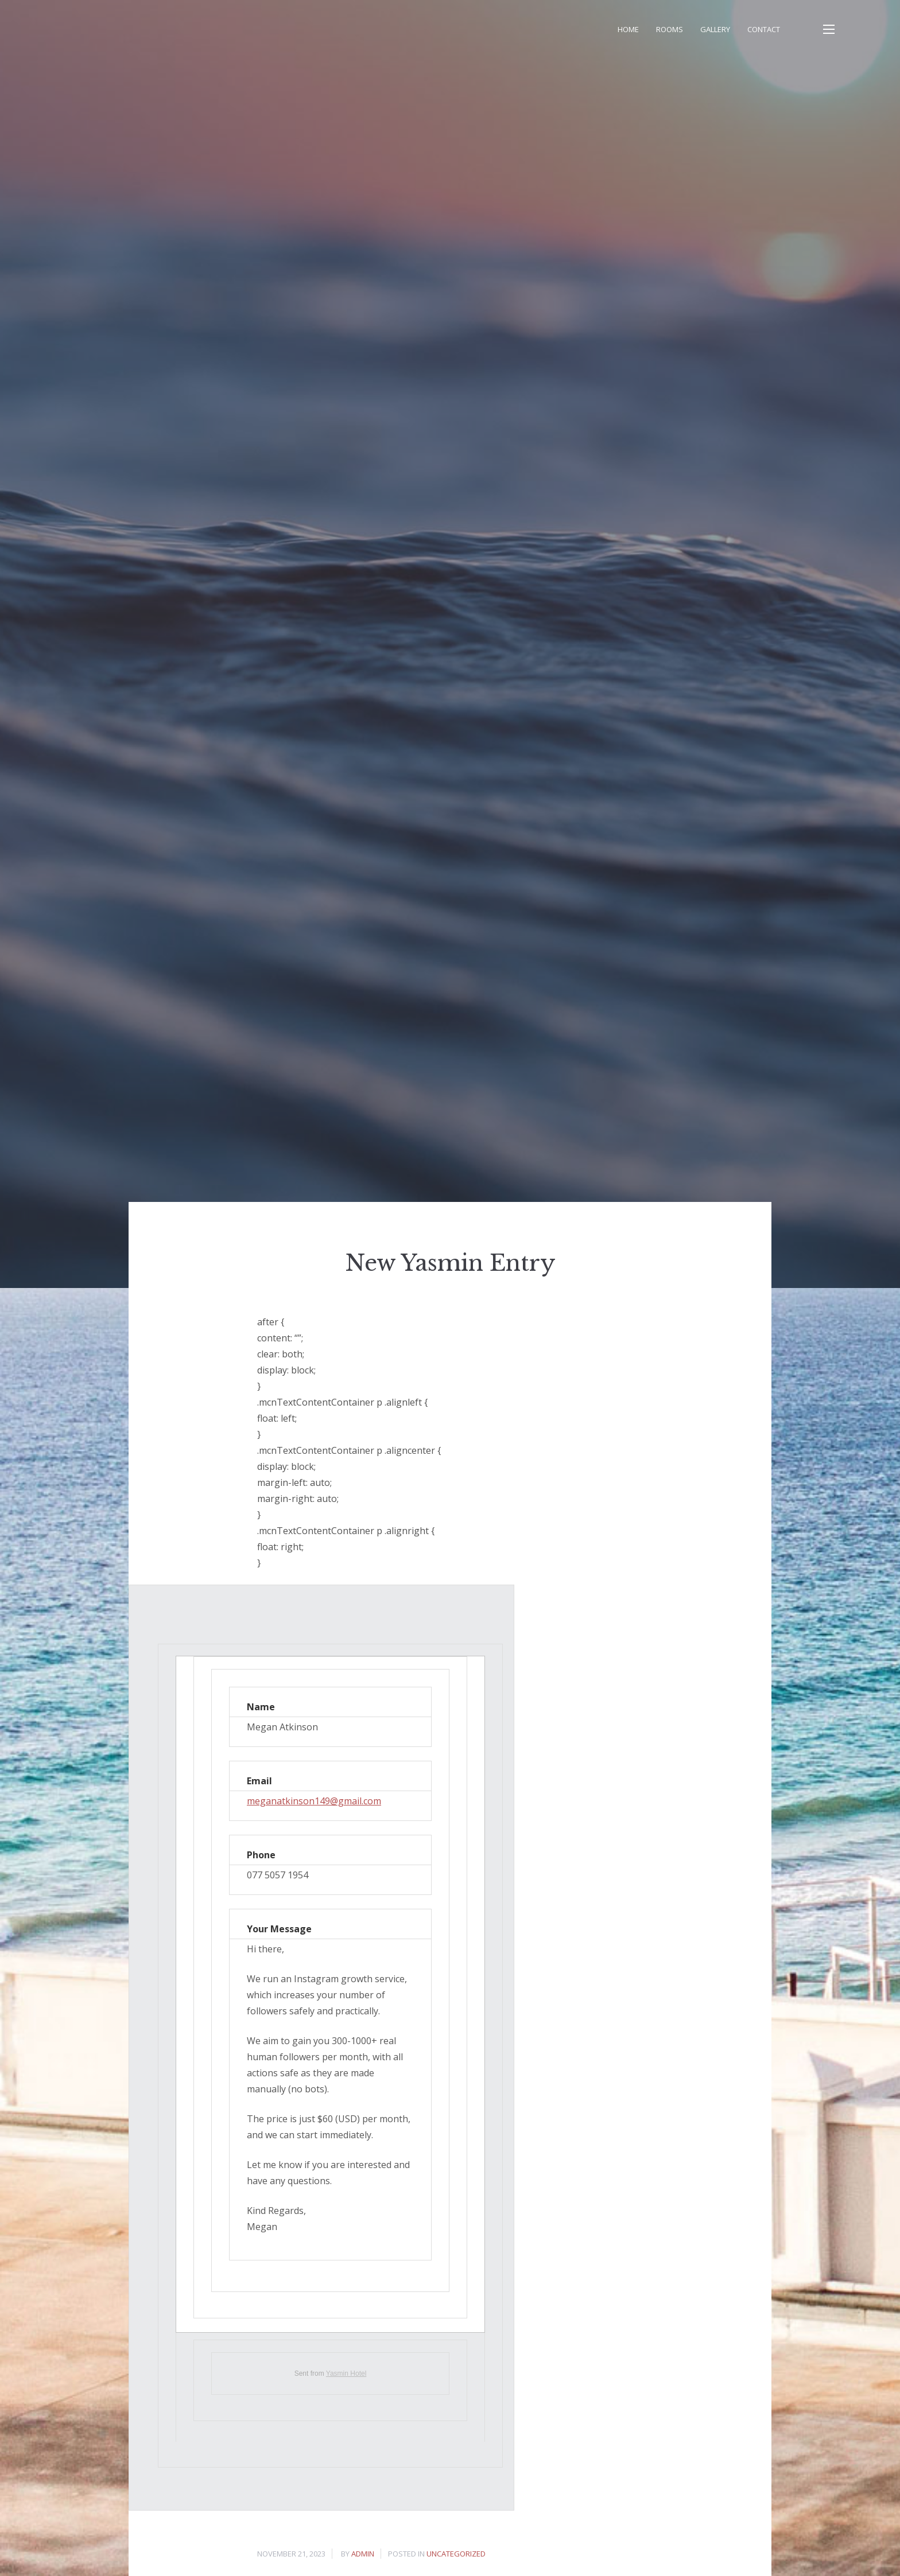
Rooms (669, 29)
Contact (763, 29)
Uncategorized (456, 2553)
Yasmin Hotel (346, 2373)
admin (362, 2553)
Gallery (715, 29)
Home (628, 29)
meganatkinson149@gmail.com (314, 1801)
